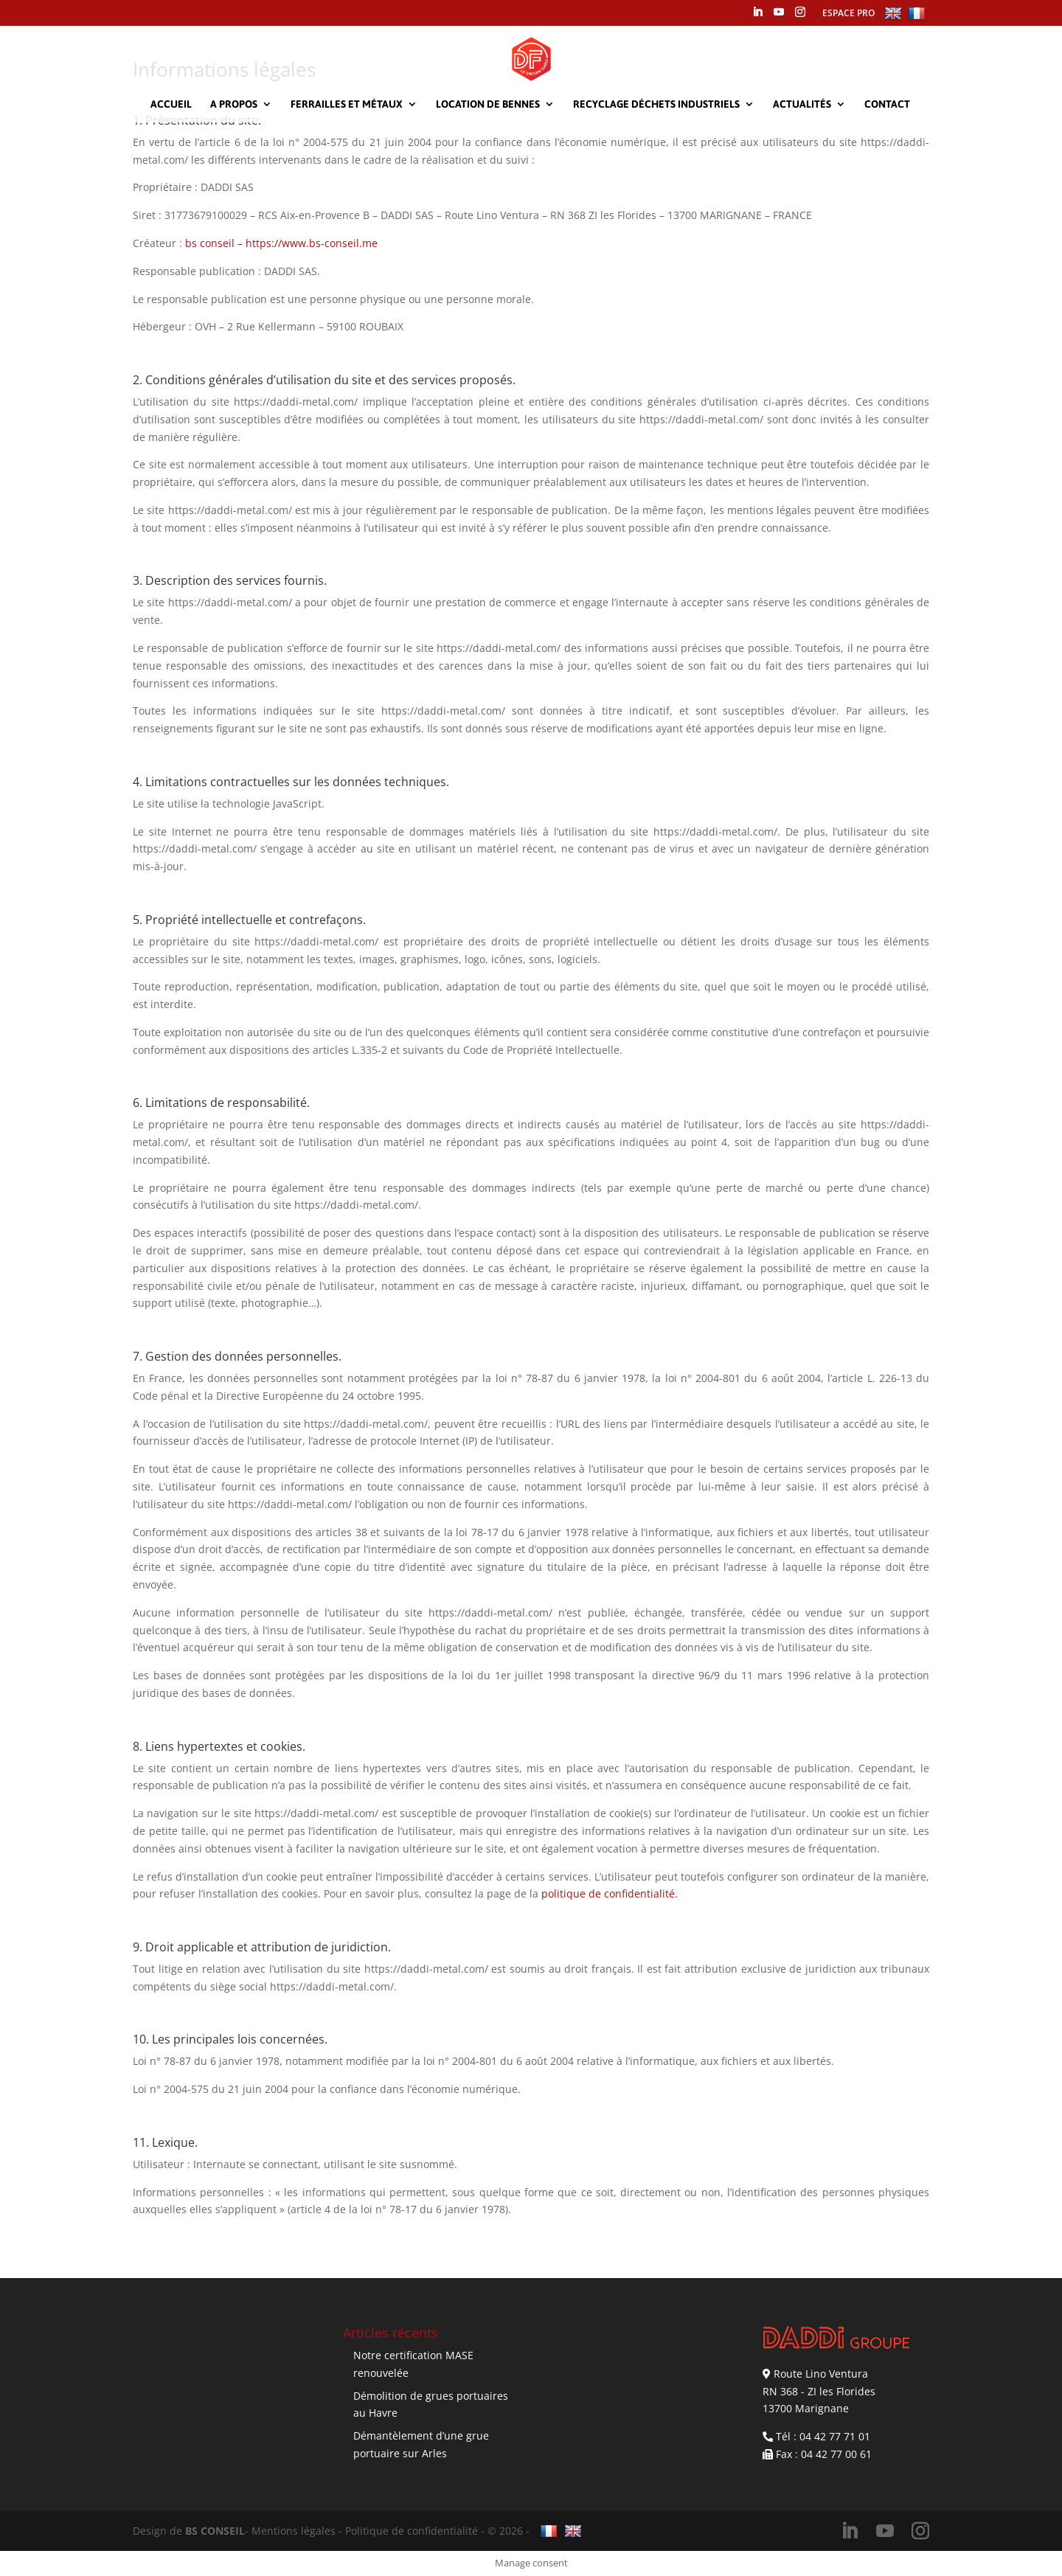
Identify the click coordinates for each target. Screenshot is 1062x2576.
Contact (887, 104)
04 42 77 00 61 (836, 2454)
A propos (233, 104)
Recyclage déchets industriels (656, 104)
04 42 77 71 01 (834, 2436)
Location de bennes (488, 104)
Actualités (802, 104)
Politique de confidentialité (411, 2531)
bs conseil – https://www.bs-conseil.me (281, 243)
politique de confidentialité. (609, 1893)
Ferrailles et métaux (347, 104)
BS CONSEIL (215, 2531)
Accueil (171, 104)
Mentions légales (293, 2531)
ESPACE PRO (848, 13)
